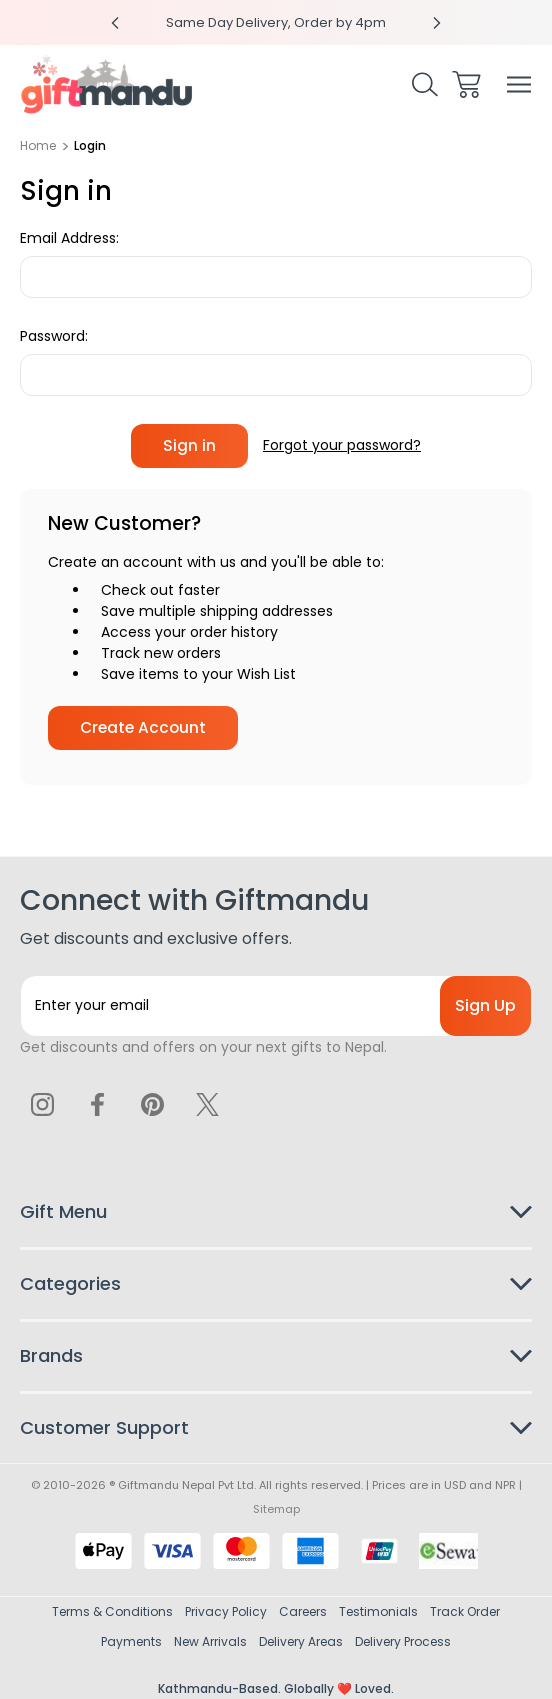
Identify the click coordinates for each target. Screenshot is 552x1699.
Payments (131, 1641)
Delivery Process (403, 1641)
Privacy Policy (226, 1611)
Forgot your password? (342, 445)
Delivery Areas (301, 1641)
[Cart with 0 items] (466, 84)
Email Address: (69, 238)
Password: (54, 336)
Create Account (143, 727)
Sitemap (276, 1509)
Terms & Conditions (112, 1611)
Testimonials (378, 1611)
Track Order (465, 1611)
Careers (303, 1611)
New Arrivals (210, 1641)
